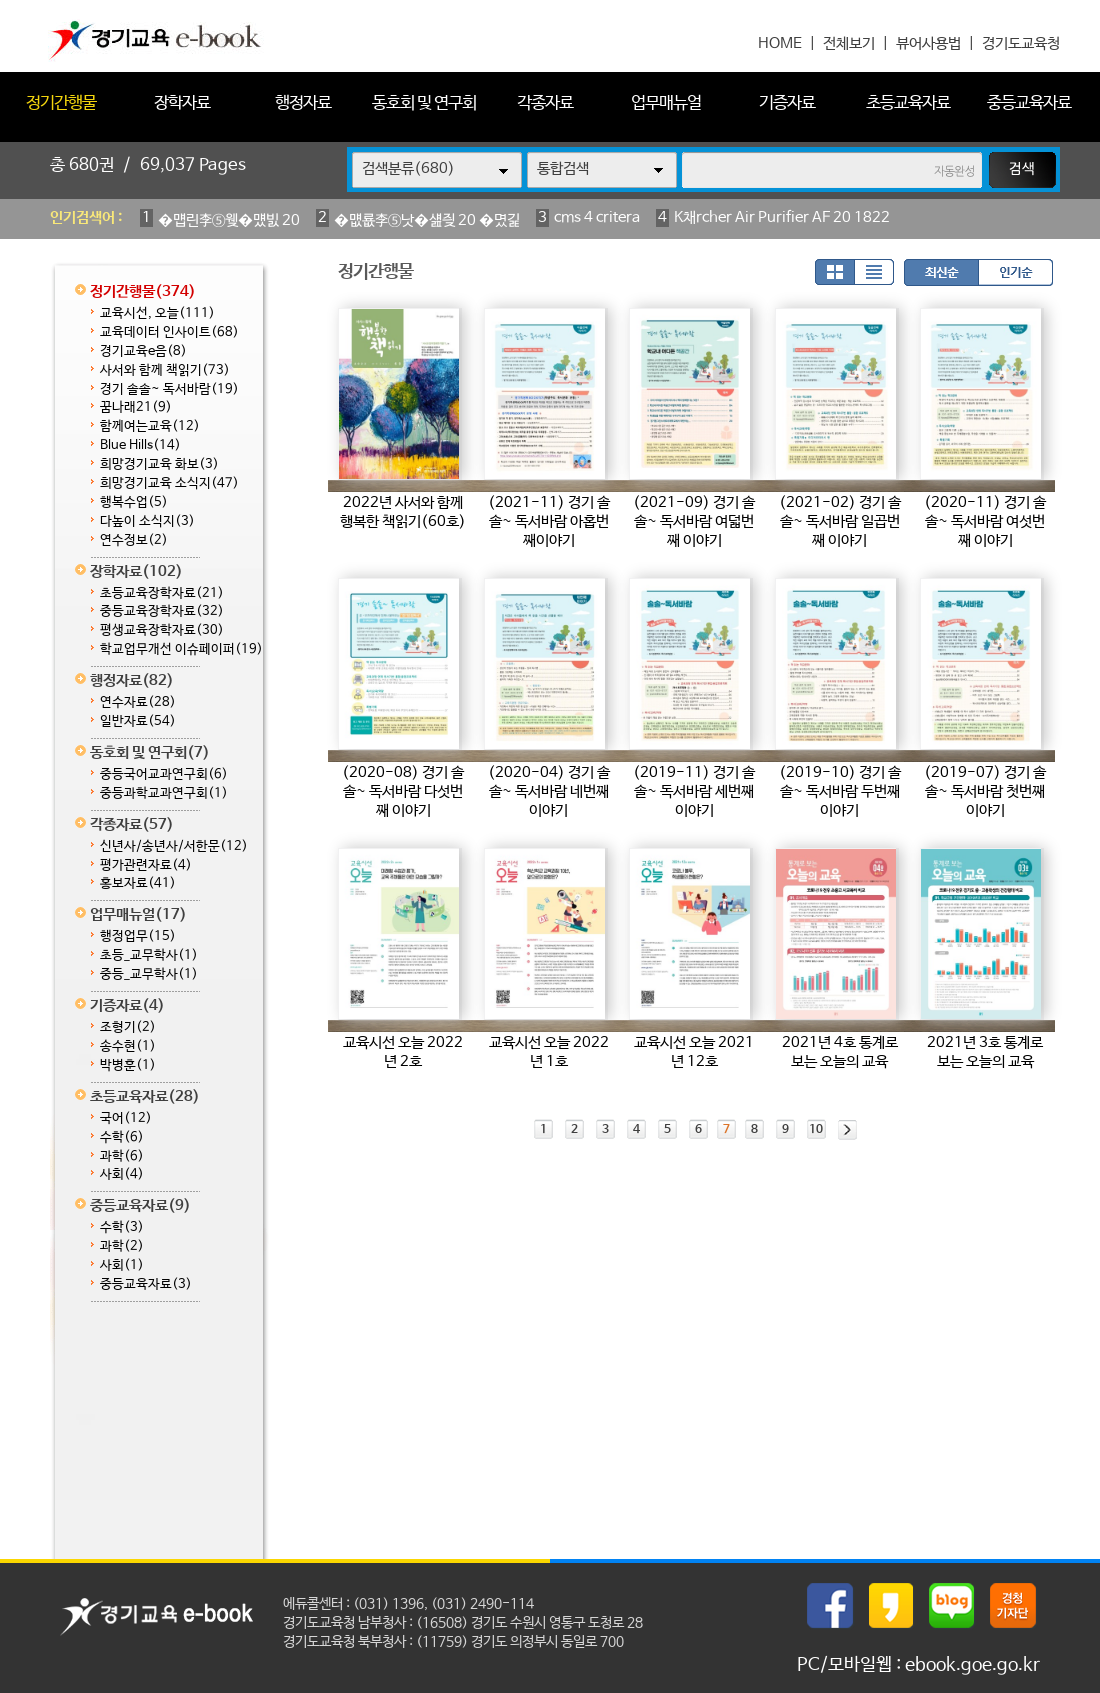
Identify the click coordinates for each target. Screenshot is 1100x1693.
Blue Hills (140, 445)
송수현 (128, 1046)
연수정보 (134, 540)
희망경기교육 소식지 (169, 483)
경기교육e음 (143, 351)
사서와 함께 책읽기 (165, 370)
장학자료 (182, 103)
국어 (126, 1118)
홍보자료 (138, 883)
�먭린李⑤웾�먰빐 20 (229, 220)
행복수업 (134, 502)
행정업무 (138, 936)
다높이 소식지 (147, 521)
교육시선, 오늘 (157, 313)
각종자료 (545, 103)
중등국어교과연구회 (164, 774)
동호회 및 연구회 (424, 103)
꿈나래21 (136, 407)
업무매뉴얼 (666, 103)
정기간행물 (61, 103)
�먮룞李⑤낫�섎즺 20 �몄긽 (427, 220)
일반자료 (138, 721)
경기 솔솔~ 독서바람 (169, 389)
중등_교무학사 (149, 974)
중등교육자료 (1029, 103)
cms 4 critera (597, 217)
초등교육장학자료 (162, 593)
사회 (122, 1174)
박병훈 (128, 1065)
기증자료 (787, 103)
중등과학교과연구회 (164, 793)
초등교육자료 (908, 103)
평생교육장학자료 (162, 630)
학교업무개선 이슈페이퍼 (181, 649)
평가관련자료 (146, 865)
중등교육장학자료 (162, 611)
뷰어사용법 (928, 43)
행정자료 (303, 103)
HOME (780, 43)
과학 (122, 1156)
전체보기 (849, 43)
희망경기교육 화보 (159, 464)
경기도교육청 (1021, 43)
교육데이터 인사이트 (169, 332)
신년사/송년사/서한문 (174, 846)
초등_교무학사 (149, 955)
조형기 (128, 1027)
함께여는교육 (150, 426)
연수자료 (138, 702)
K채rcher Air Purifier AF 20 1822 (782, 217)
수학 (122, 1137)
